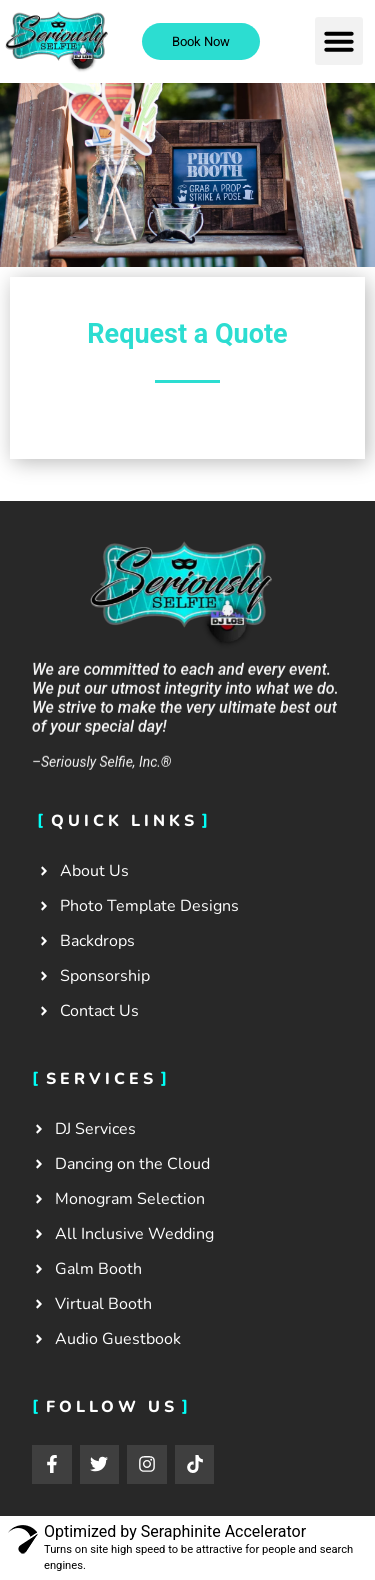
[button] (339, 41)
